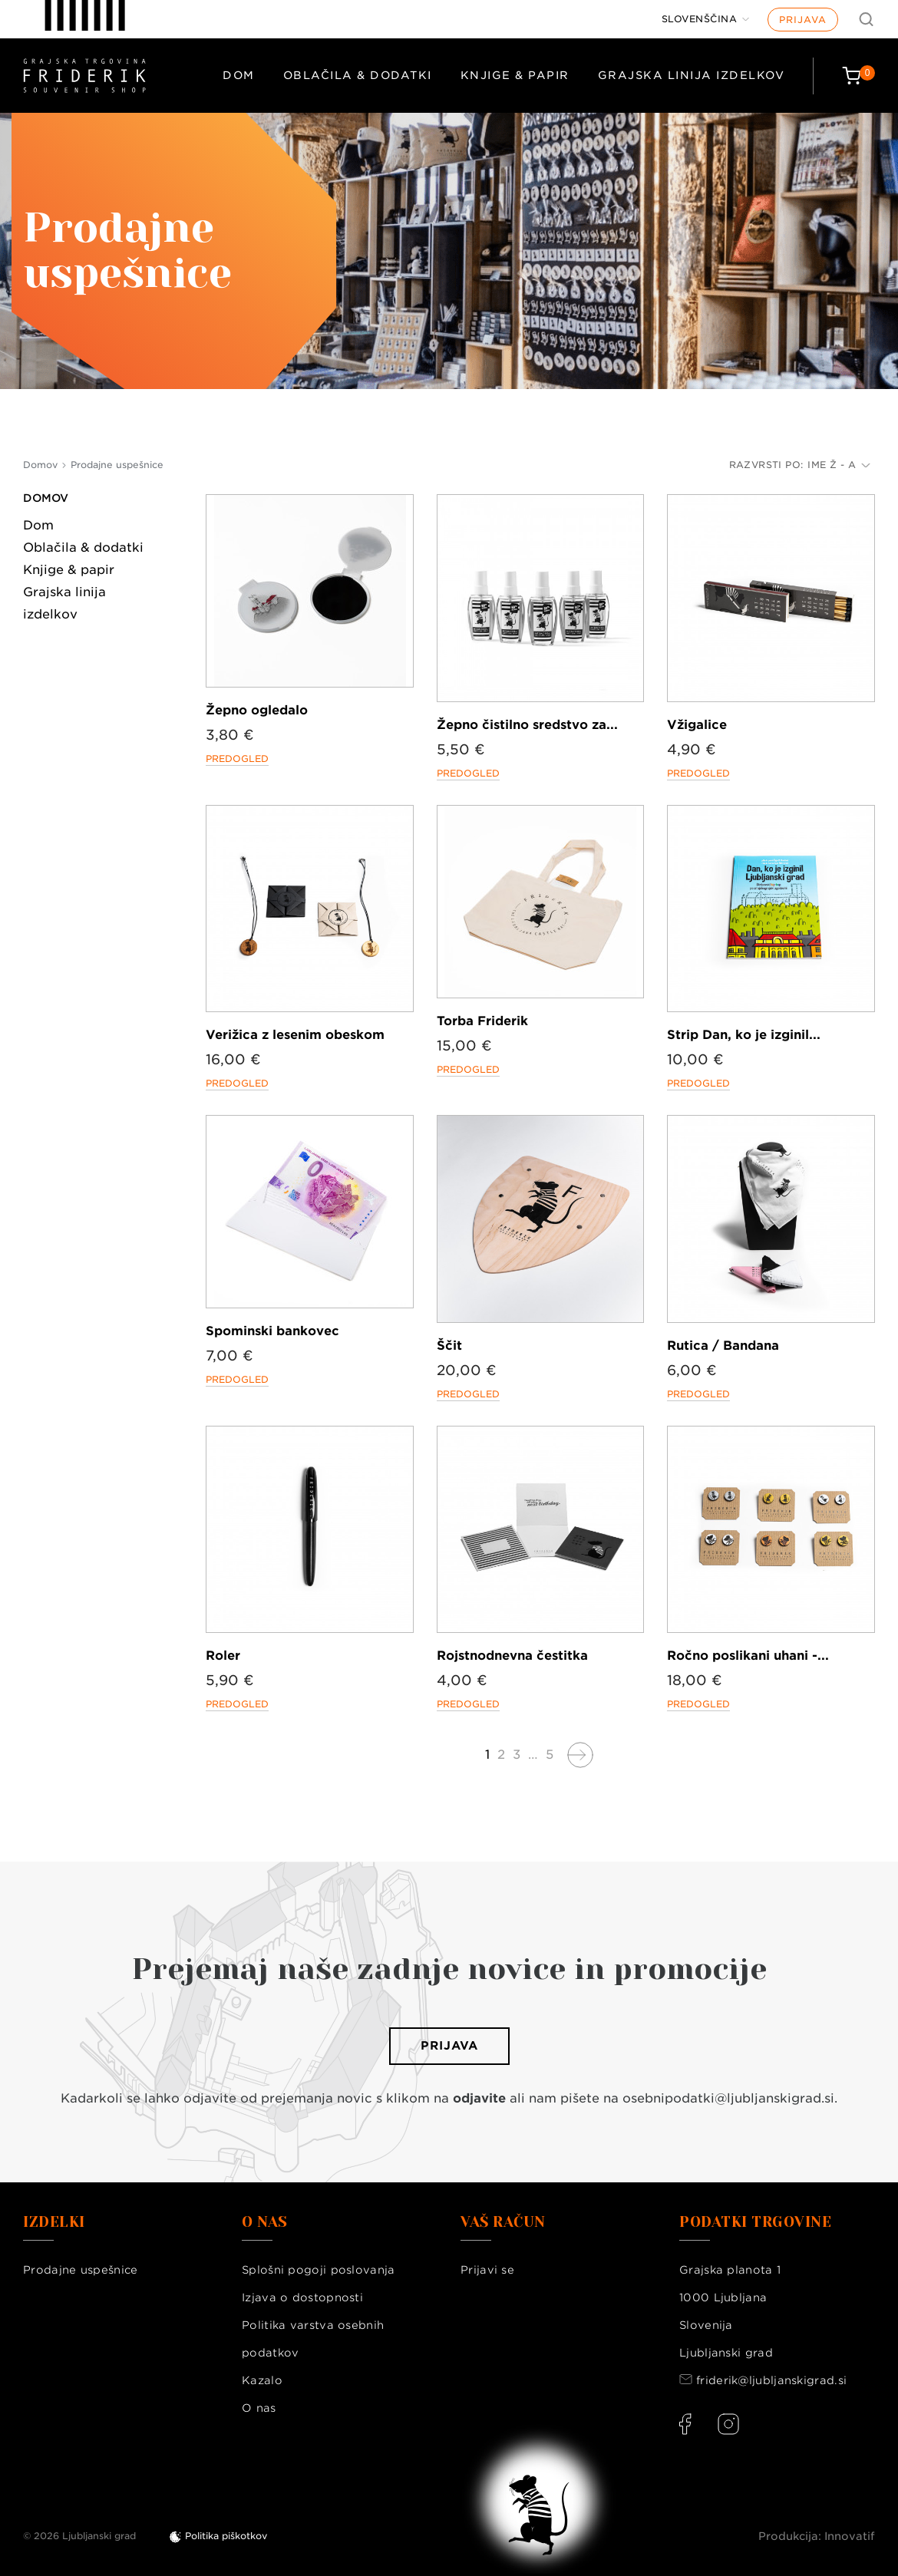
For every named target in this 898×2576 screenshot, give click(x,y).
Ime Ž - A (838, 464)
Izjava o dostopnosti (302, 2297)
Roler (223, 1655)
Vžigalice (697, 724)
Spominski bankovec (272, 1331)
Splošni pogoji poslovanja (318, 2270)
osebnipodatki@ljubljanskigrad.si (728, 2098)
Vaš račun (503, 2222)
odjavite (479, 2098)
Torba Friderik (482, 1021)
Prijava (803, 19)
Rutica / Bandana (723, 1345)
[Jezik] (706, 19)
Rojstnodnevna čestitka (512, 1655)
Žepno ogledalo (257, 710)
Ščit (449, 1345)
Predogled (237, 758)
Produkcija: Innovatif (816, 2536)
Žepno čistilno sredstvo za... (527, 724)
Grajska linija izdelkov (691, 75)
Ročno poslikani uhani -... (748, 1655)
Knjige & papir (515, 75)
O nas (259, 2408)
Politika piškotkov (226, 2535)
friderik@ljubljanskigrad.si (771, 2380)
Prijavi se (487, 2270)
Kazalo (262, 2380)
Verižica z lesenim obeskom (295, 1034)
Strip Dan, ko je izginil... (743, 1034)
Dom (239, 75)
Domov (45, 498)
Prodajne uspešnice (80, 2270)
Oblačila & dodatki (357, 75)
